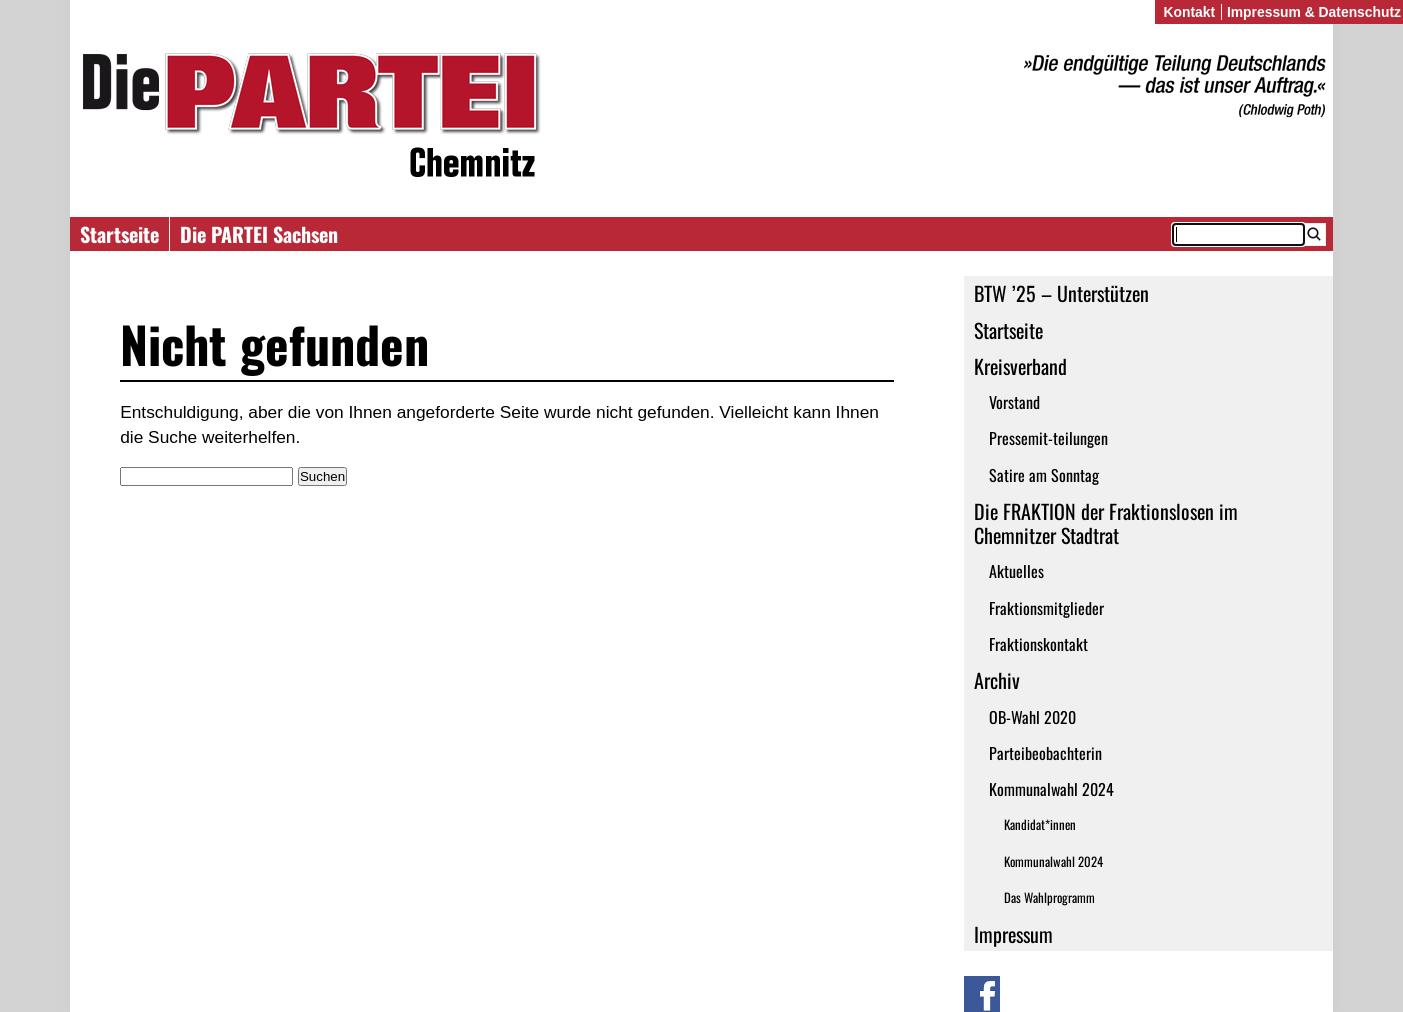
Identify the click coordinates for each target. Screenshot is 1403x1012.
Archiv (997, 680)
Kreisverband (1020, 366)
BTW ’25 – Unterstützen (1061, 293)
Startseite (119, 234)
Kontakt (1189, 12)
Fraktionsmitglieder (1046, 608)
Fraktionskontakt (1038, 644)
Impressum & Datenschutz (1314, 12)
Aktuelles (1016, 571)
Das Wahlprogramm (1049, 897)
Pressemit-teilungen (1048, 438)
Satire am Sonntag (1044, 475)
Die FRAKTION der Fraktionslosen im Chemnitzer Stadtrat (1106, 523)
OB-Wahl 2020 (1032, 717)
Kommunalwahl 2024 (1051, 789)
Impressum (1013, 934)
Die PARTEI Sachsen (259, 234)
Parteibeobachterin (1045, 753)
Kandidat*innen (1040, 824)
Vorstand (1014, 402)
